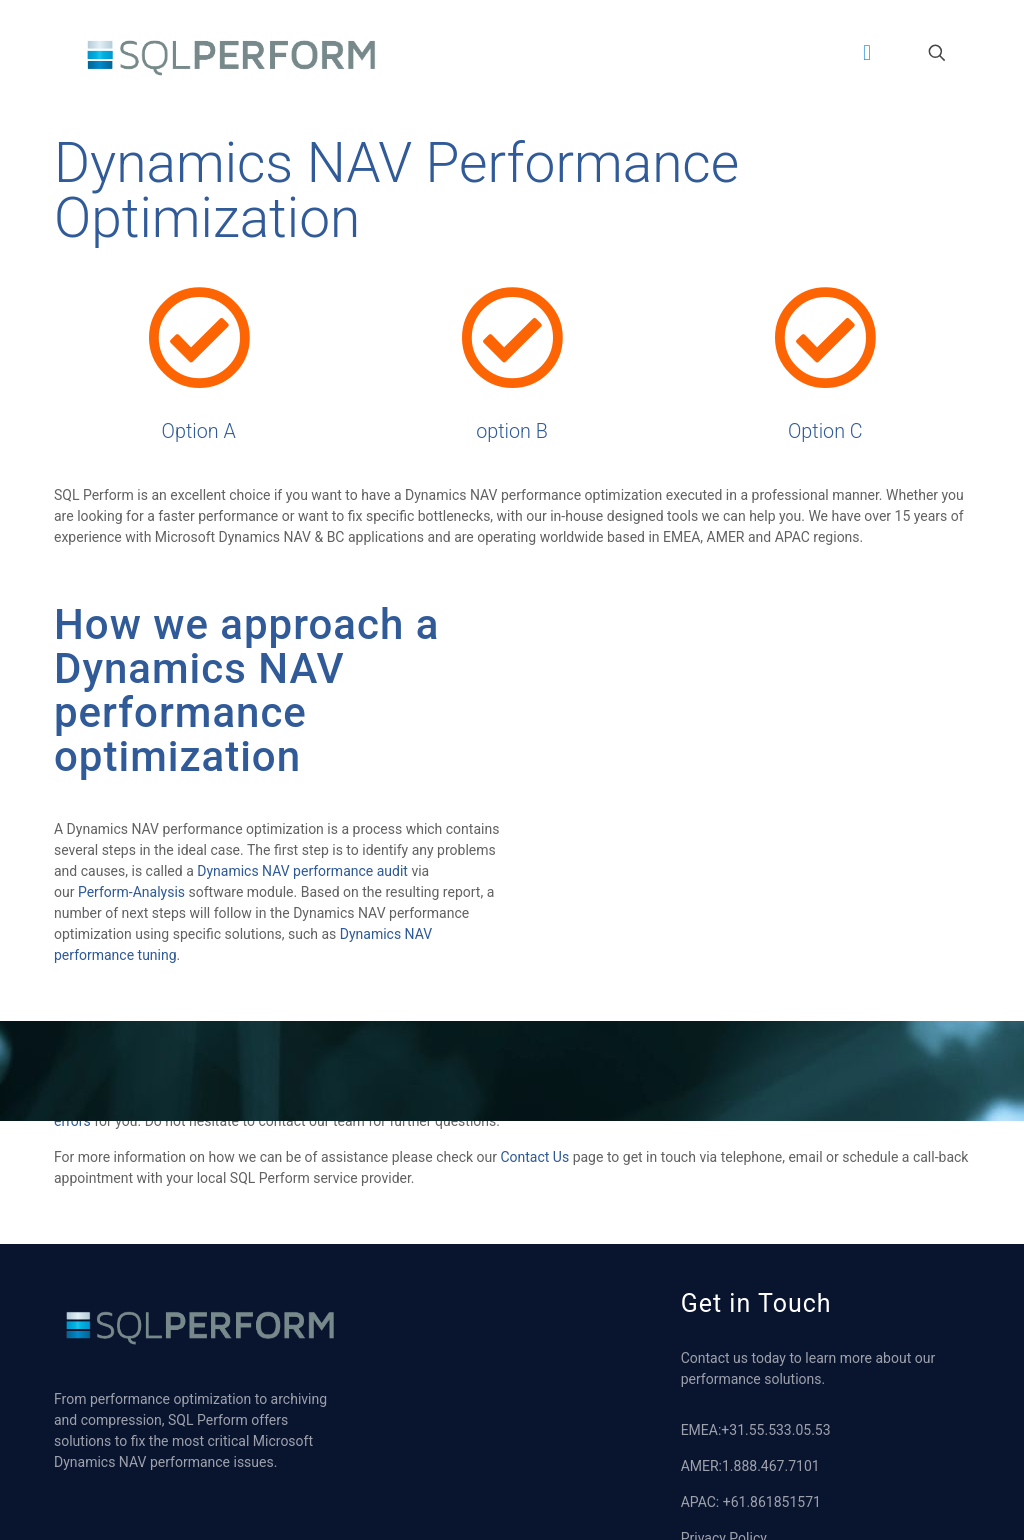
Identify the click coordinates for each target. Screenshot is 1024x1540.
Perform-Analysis (131, 896)
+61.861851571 (772, 1506)
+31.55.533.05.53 (775, 1434)
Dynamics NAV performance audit (302, 875)
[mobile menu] (867, 53)
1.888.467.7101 (771, 1470)
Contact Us (534, 1161)
